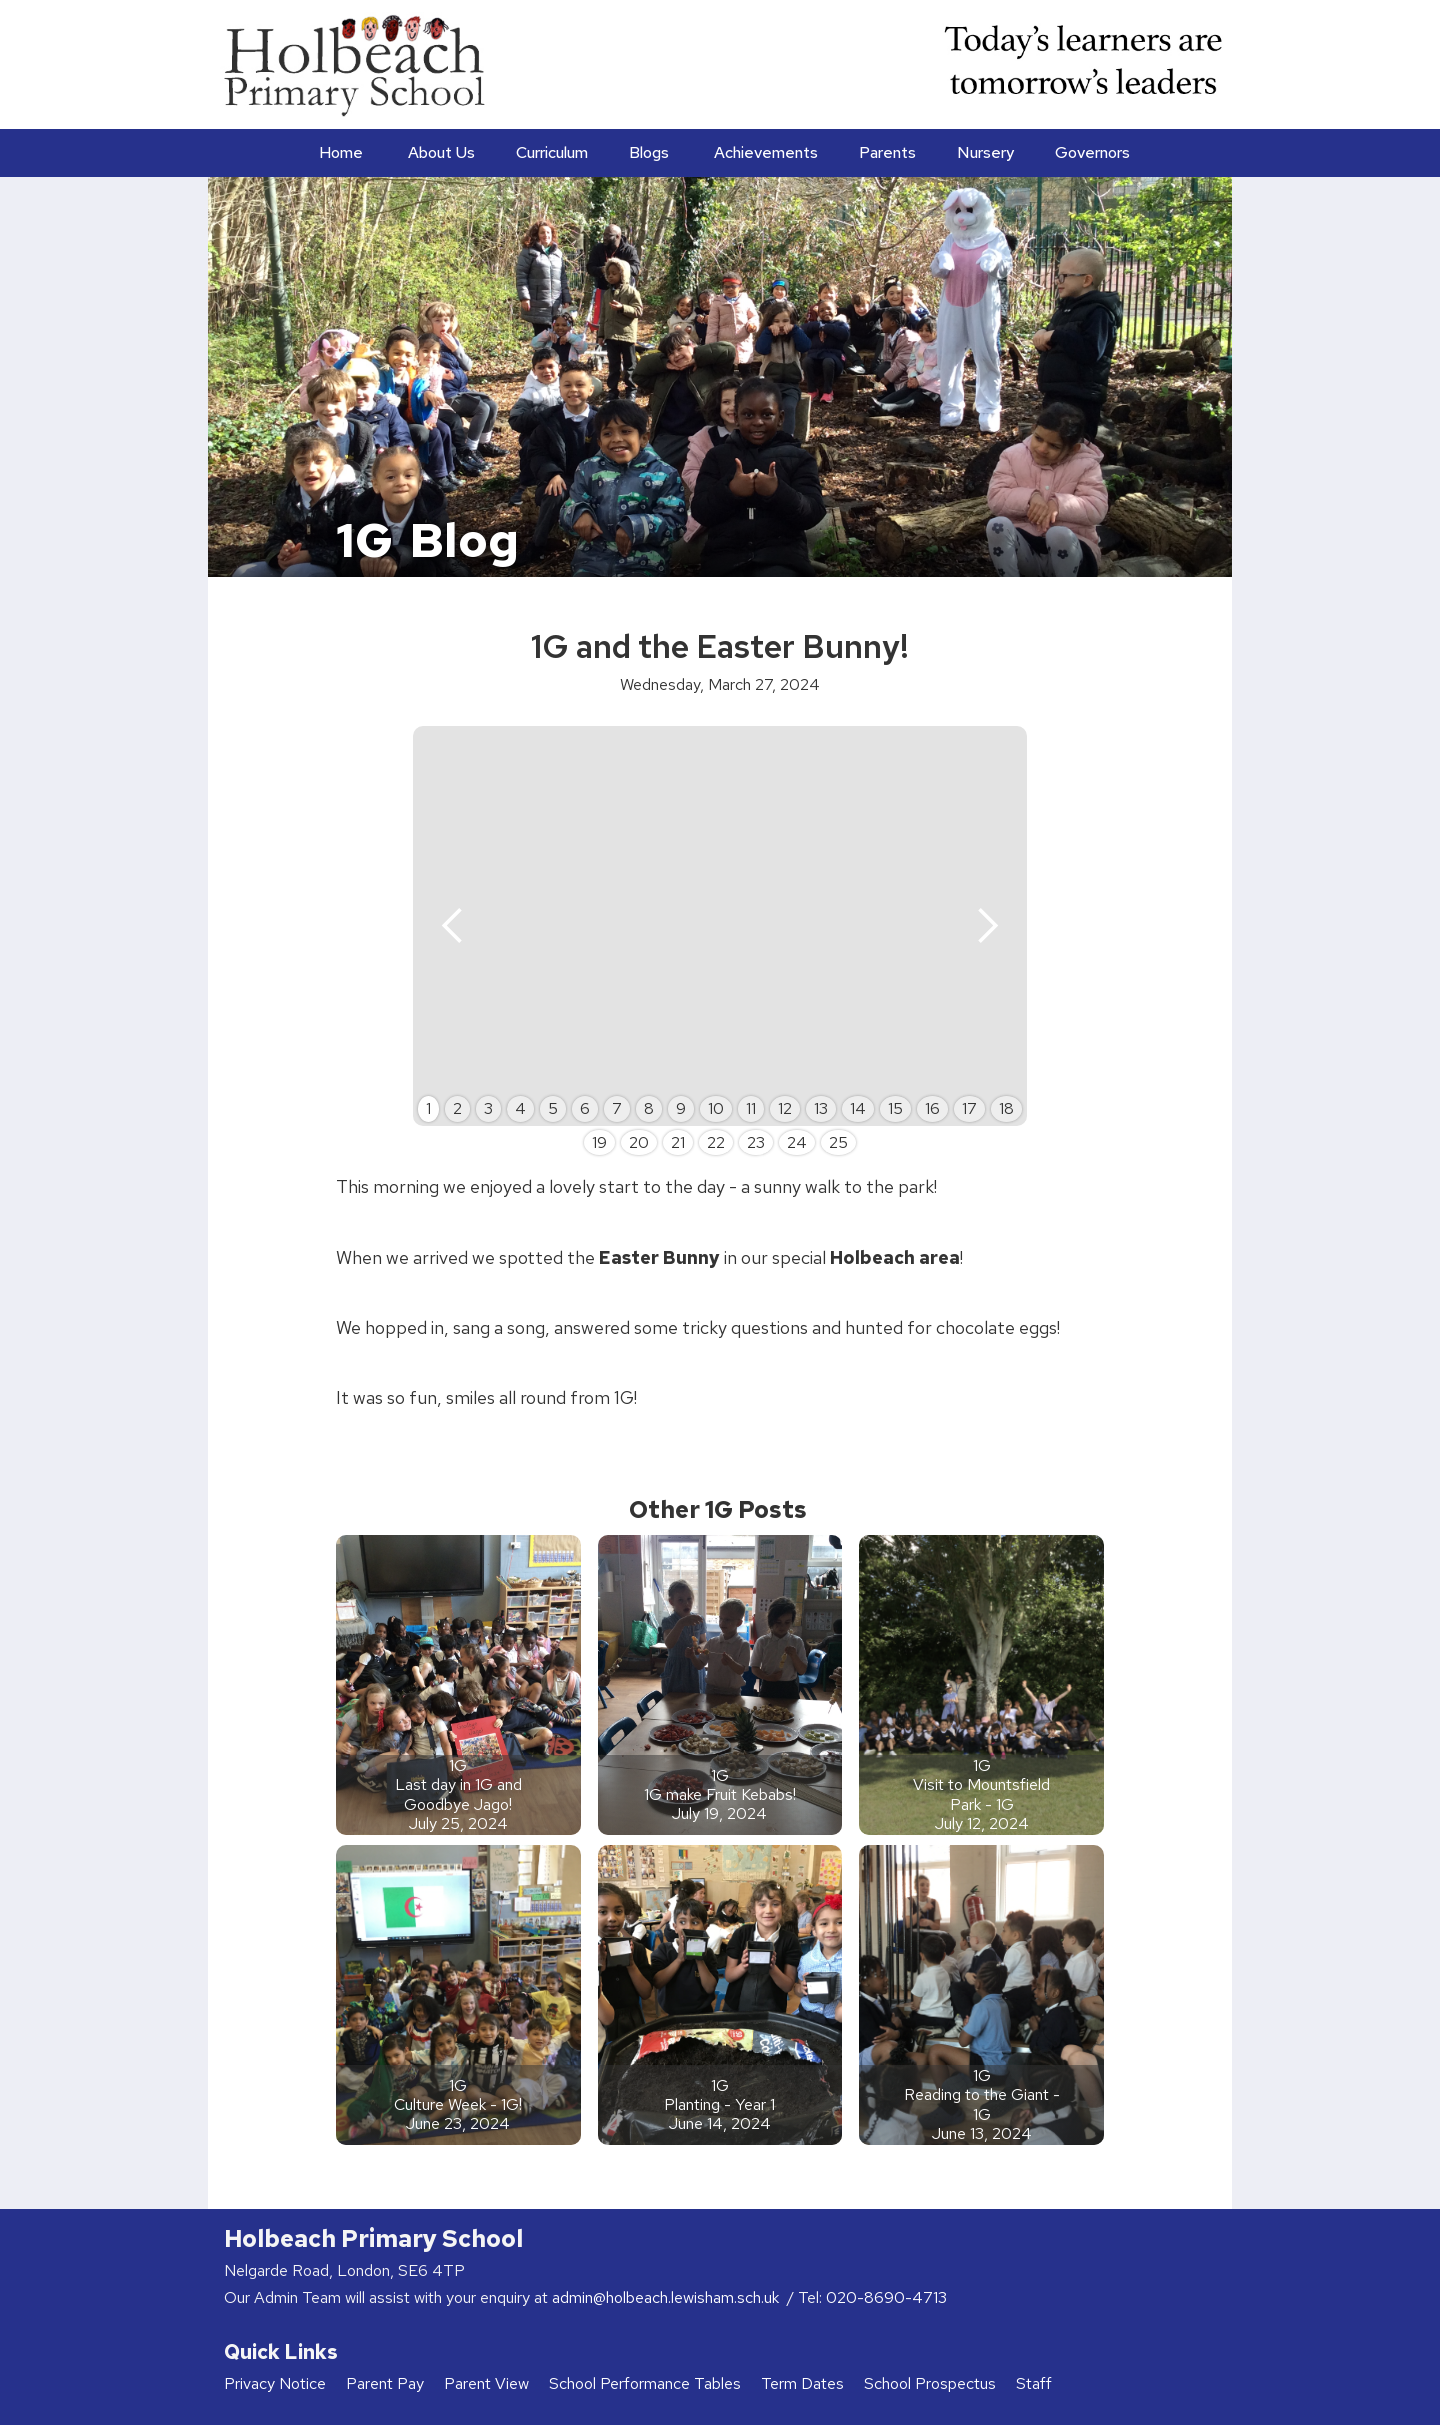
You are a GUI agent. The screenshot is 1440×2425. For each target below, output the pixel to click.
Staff (1034, 2383)
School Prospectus (930, 2383)
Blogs (649, 152)
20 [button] (639, 1142)
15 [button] (895, 1108)
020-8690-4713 (886, 2297)
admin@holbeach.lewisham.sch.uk (667, 2297)
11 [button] (751, 1108)
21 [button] (678, 1142)
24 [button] (797, 1142)
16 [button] (932, 1108)
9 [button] (681, 1108)
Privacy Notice (275, 2383)
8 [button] (649, 1108)
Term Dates (802, 2383)
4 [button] (520, 1108)
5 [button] (553, 1108)
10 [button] (716, 1108)
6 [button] (585, 1108)
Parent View (486, 2383)
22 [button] (716, 1142)
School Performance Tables (645, 2383)
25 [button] (838, 1142)
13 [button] (821, 1108)
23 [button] (756, 1142)
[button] (439, 153)
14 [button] (858, 1108)
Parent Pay (385, 2383)
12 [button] (785, 1108)
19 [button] (599, 1142)
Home (341, 152)
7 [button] (617, 1108)
